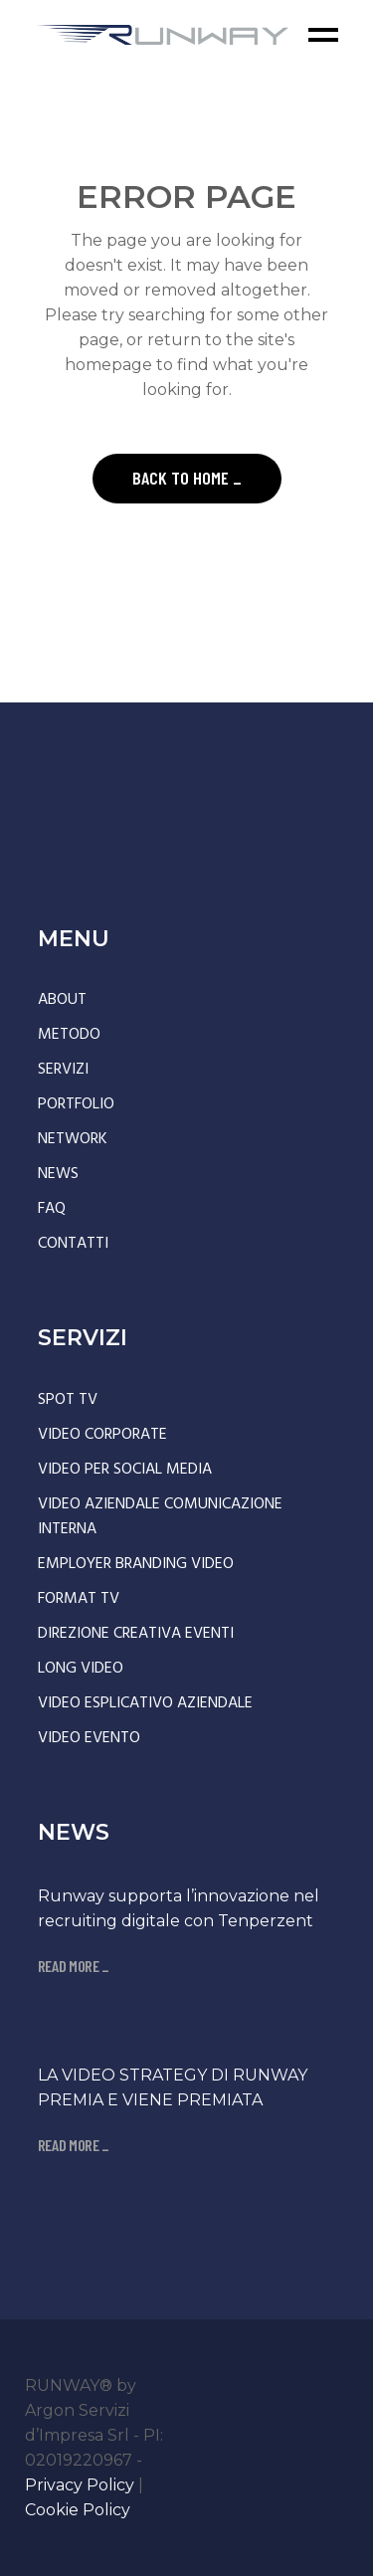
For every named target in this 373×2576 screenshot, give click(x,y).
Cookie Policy (77, 2509)
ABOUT (62, 1000)
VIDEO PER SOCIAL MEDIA (125, 1470)
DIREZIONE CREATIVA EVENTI (136, 1634)
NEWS (58, 1174)
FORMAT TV (78, 1599)
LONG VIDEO (80, 1669)
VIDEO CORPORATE (102, 1435)
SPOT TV (67, 1400)
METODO (69, 1035)
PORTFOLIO (76, 1104)
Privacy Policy (79, 2485)
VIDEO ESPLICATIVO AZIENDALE (145, 1703)
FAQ (52, 1209)
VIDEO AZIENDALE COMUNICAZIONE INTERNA (160, 1516)
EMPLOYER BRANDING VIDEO (136, 1564)
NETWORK (72, 1139)
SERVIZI (63, 1070)
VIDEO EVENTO (89, 1738)
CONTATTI (73, 1244)
